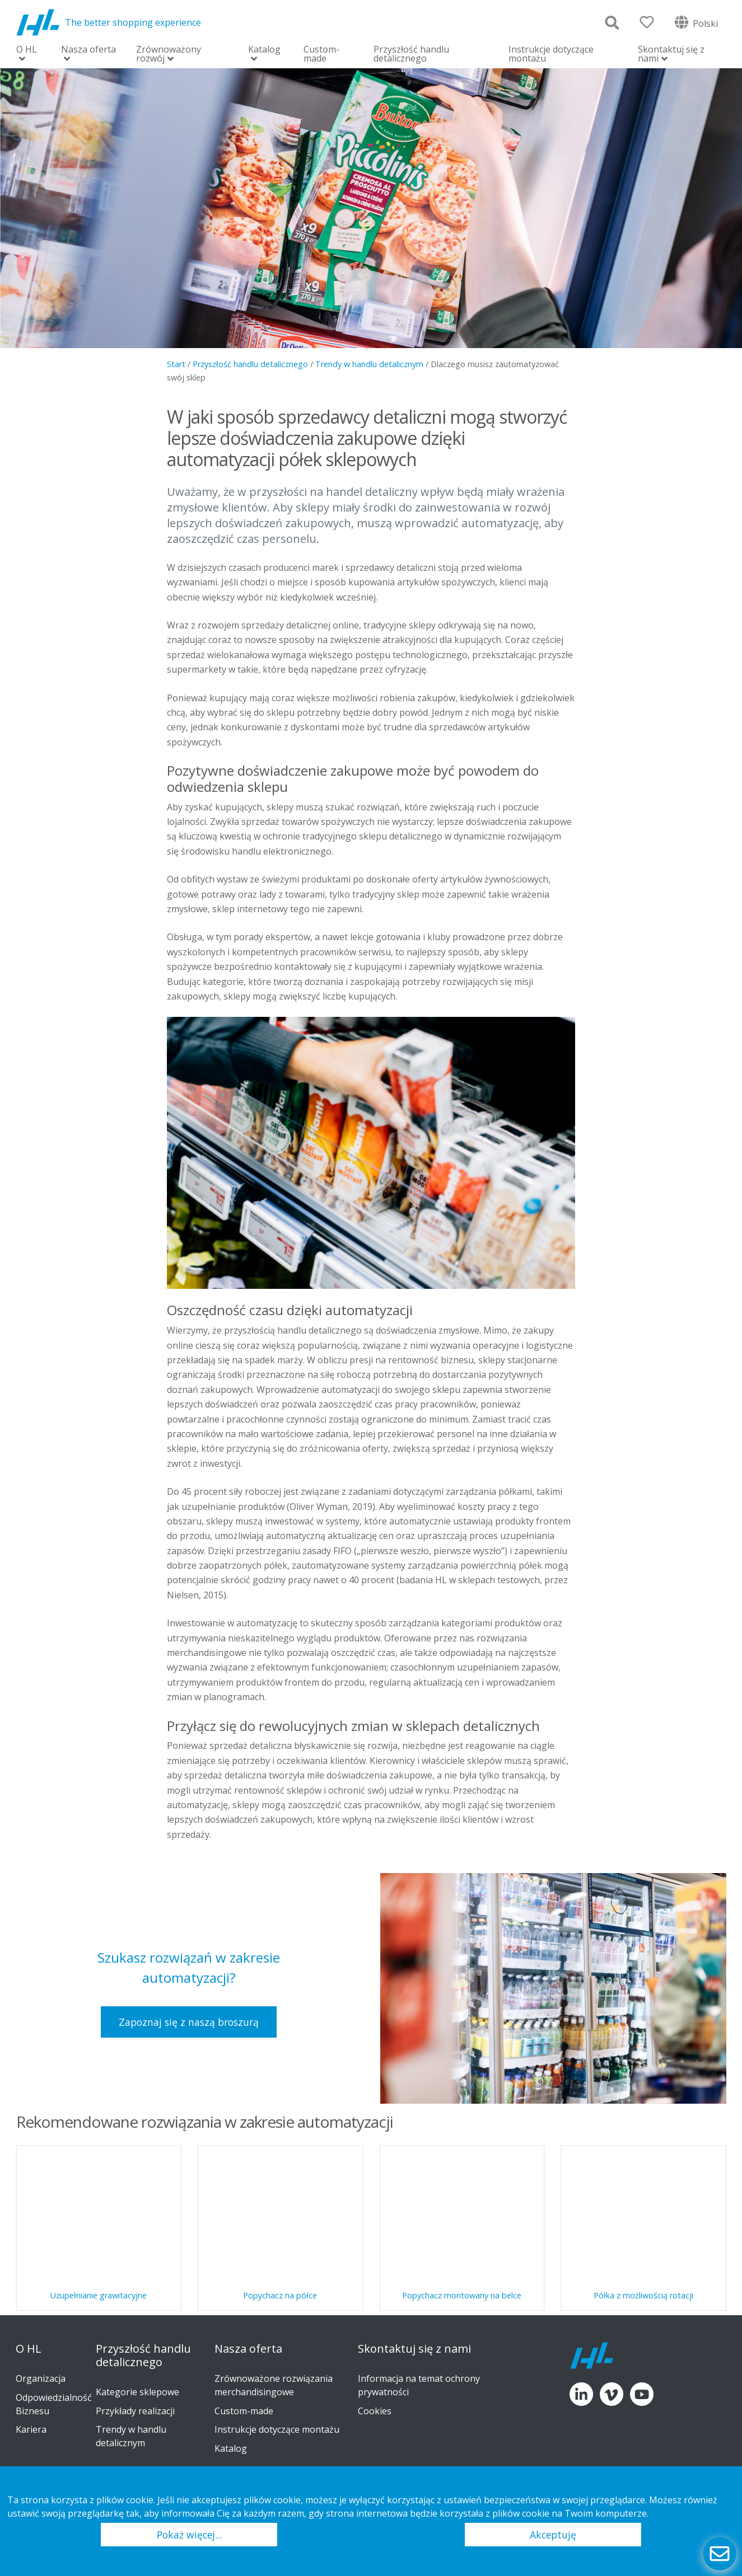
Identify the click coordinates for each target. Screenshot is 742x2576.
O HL (26, 50)
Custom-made (321, 54)
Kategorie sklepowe (137, 2392)
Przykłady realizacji (135, 2411)
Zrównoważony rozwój (168, 54)
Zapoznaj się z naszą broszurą (189, 2022)
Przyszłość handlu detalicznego (411, 54)
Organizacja (41, 2378)
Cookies (374, 2411)
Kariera (31, 2429)
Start (176, 364)
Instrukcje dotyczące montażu (551, 54)
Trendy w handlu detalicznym (369, 364)
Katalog (264, 50)
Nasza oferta (88, 50)
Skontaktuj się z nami (671, 54)
